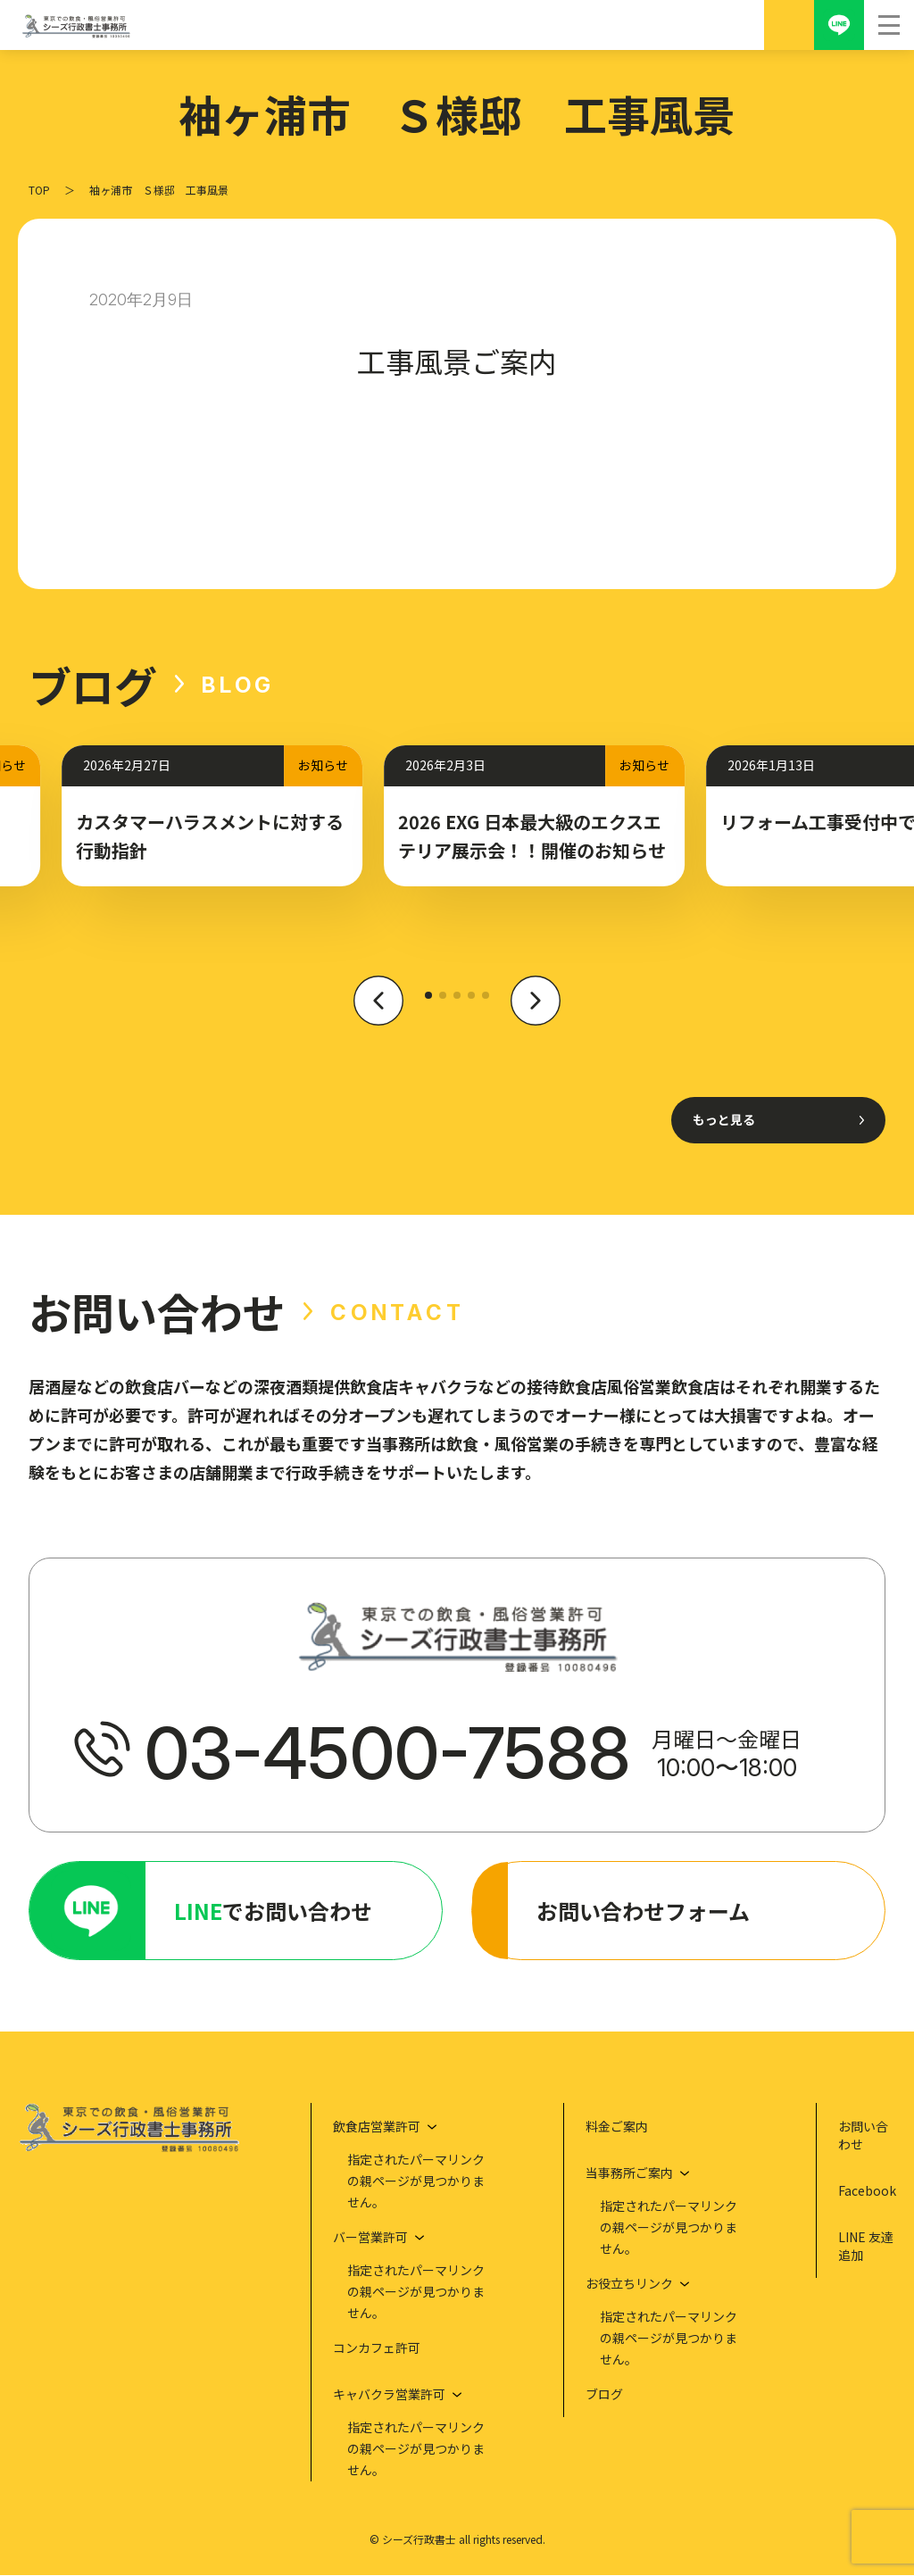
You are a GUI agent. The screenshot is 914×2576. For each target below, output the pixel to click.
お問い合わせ (863, 2136)
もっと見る (724, 1119)
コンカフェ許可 (376, 2348)
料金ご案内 (617, 2127)
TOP (39, 189)
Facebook (867, 2191)
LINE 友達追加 (865, 2246)
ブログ (604, 2395)
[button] (378, 1011)
